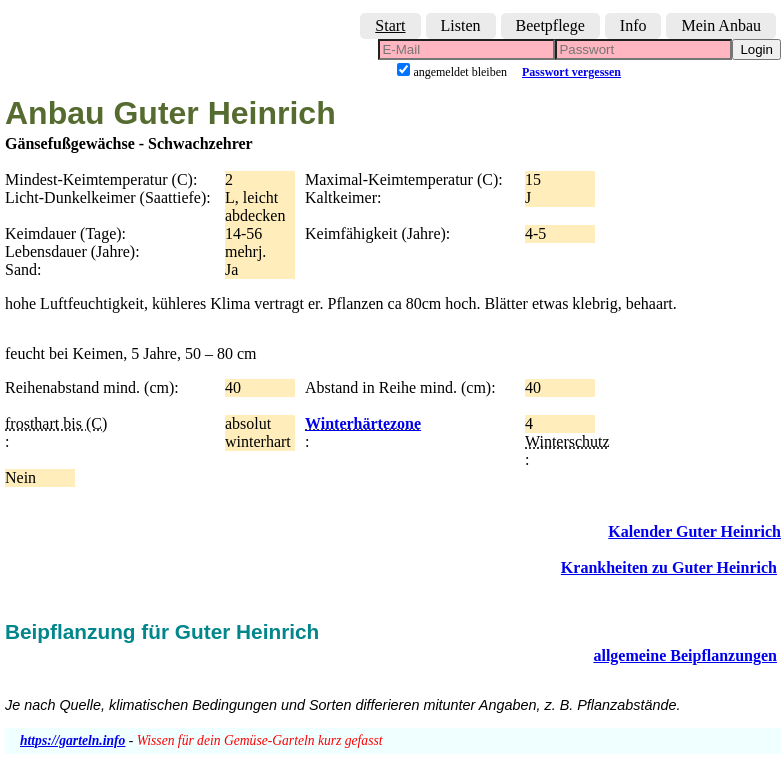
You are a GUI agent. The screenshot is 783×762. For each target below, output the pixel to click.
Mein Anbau (721, 25)
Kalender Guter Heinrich (694, 531)
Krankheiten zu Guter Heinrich (669, 567)
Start (390, 25)
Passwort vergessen (571, 72)
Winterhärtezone (363, 423)
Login (756, 49)
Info (633, 25)
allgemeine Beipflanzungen (685, 655)
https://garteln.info (72, 740)
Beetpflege (550, 25)
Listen (461, 25)
